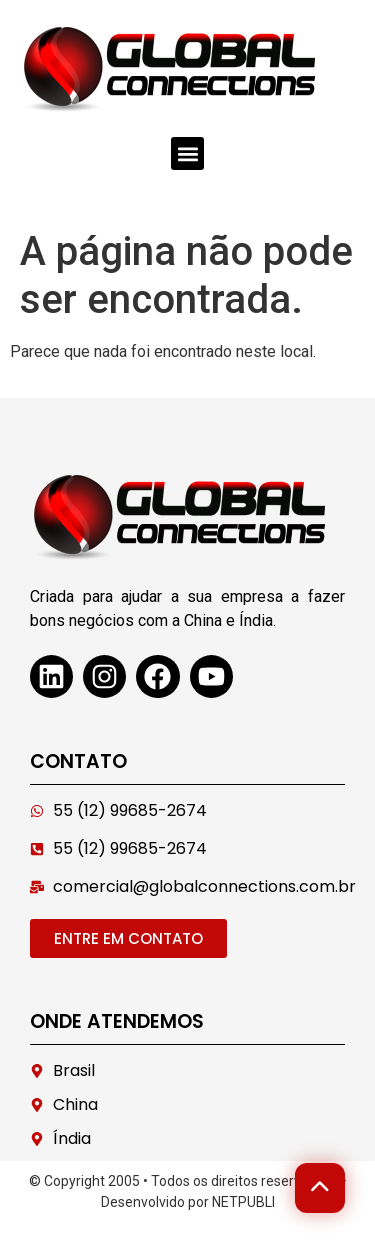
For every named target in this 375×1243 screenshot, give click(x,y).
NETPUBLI (243, 1202)
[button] (187, 153)
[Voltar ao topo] (320, 1188)
